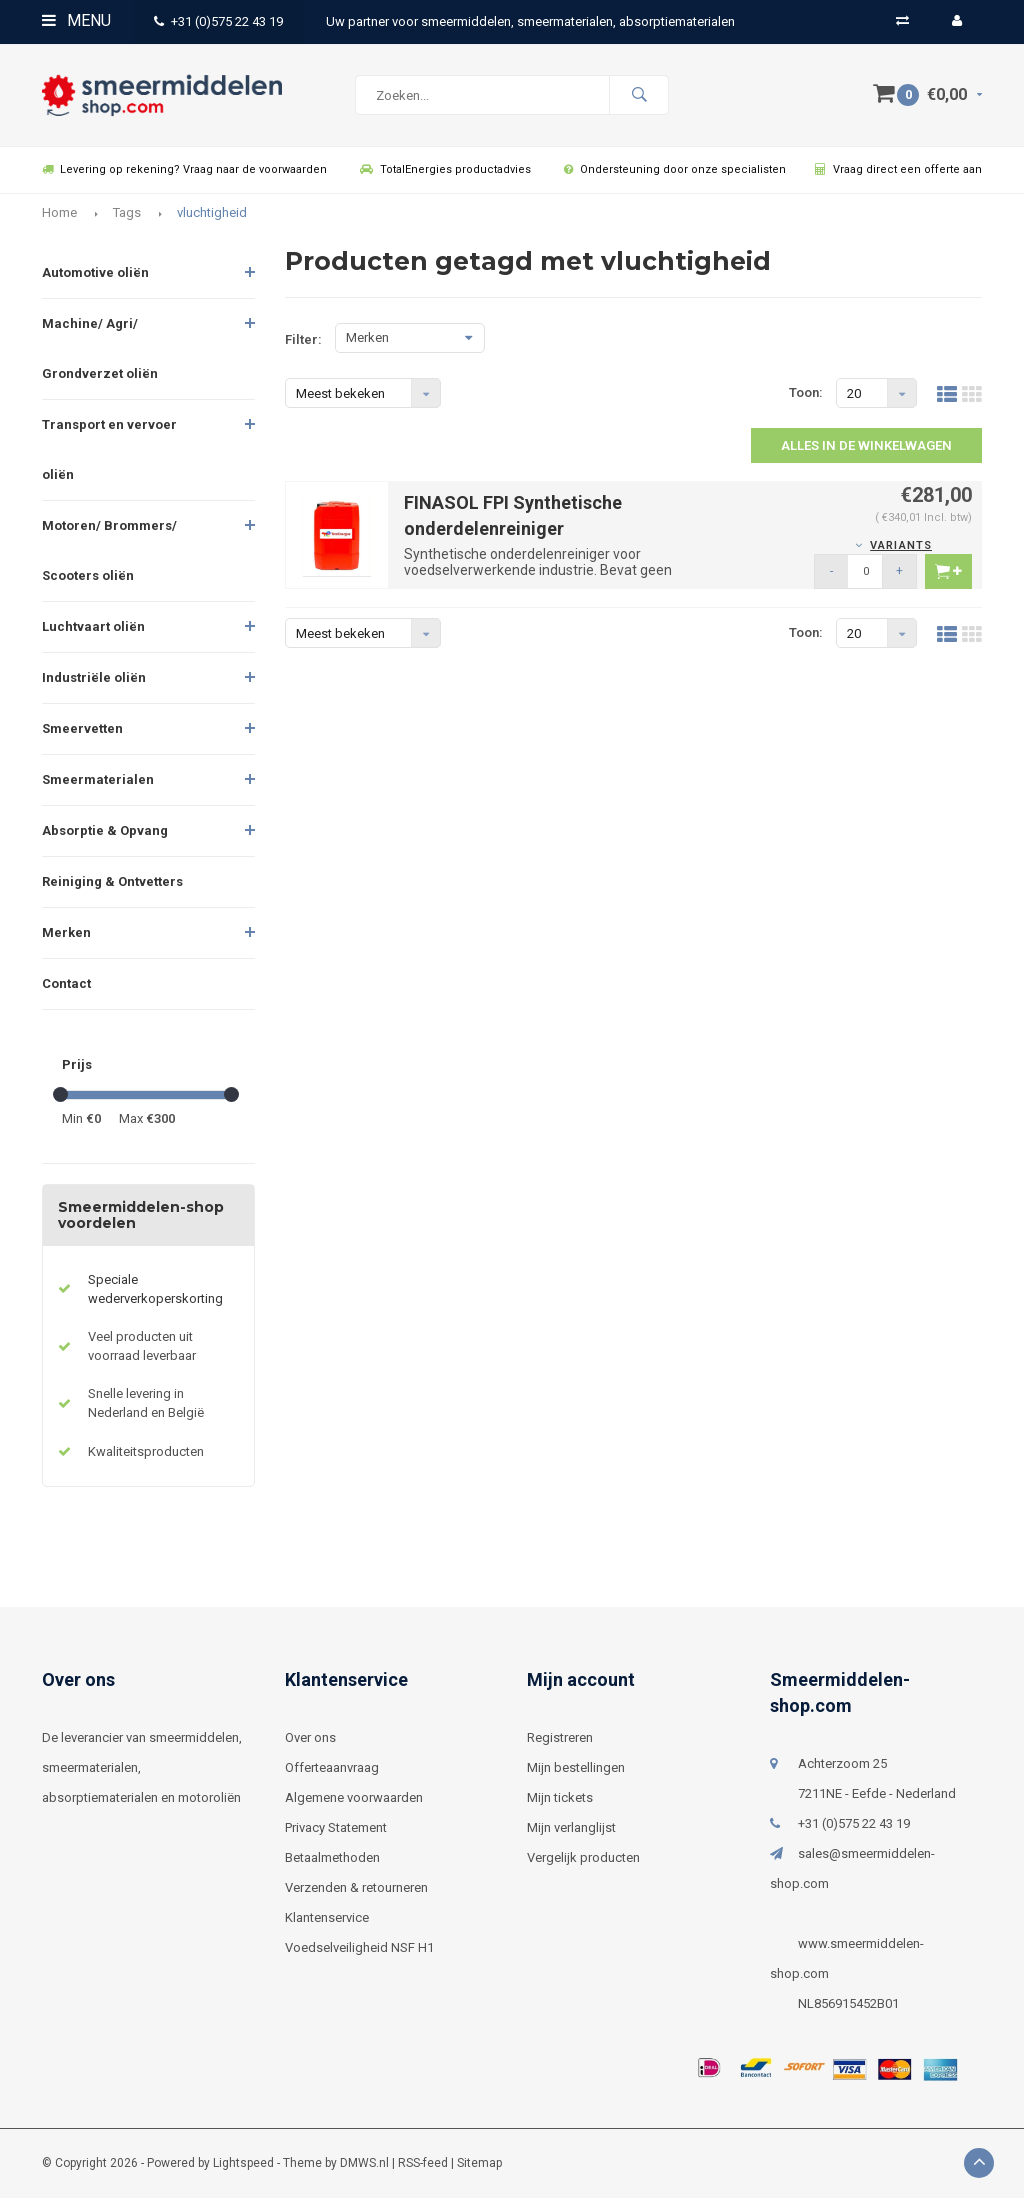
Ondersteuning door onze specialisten (675, 174)
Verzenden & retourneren (356, 1892)
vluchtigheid (212, 217)
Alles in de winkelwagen (866, 450)
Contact (66, 988)
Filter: (303, 344)
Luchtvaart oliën (93, 631)
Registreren (560, 1742)
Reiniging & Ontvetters (112, 886)
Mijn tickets (560, 1802)
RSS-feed (423, 2168)
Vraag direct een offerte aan (898, 174)
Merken (66, 937)
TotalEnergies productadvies (445, 174)
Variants (901, 550)
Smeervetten (82, 733)
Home (59, 217)
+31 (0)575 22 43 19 (218, 21)
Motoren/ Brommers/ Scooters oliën (109, 555)
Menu (76, 20)
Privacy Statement (336, 1832)
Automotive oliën (95, 277)
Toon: (806, 397)
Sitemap (479, 2168)
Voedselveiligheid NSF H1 (359, 1952)
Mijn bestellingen (576, 1772)
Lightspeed (243, 2168)
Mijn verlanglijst (571, 1832)
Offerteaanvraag (332, 1772)
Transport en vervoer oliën (109, 454)
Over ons (310, 1742)
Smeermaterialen (98, 784)
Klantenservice (327, 1922)
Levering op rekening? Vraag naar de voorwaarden (184, 174)
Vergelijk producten (583, 1862)
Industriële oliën (94, 682)
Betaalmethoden (332, 1862)
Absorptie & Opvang (105, 835)
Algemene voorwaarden (354, 1802)
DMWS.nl (364, 2168)
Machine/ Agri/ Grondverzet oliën (100, 353)
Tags (127, 217)
